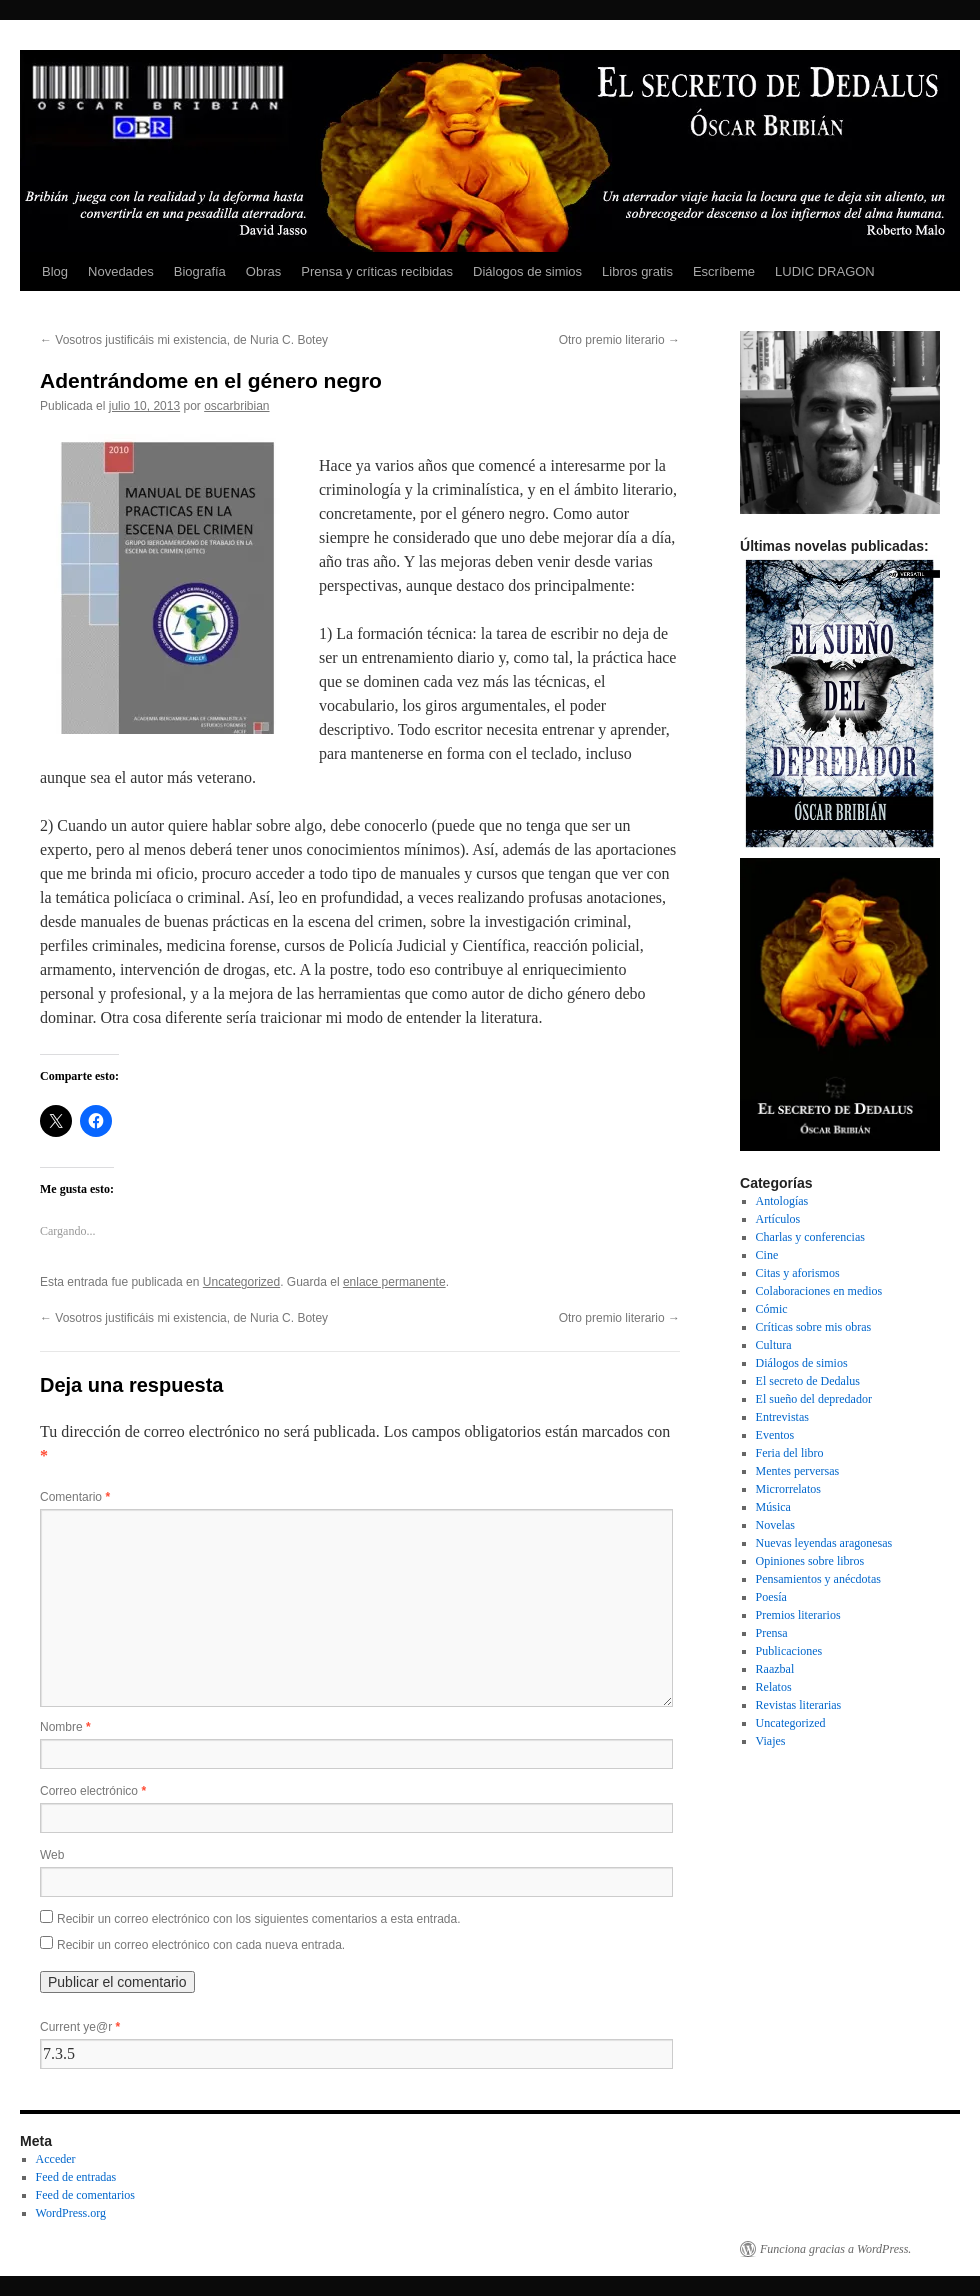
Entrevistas (782, 1417)
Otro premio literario (619, 340)
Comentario (75, 1497)
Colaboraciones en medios (819, 1291)
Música (773, 1507)
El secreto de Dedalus (808, 1381)
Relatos (774, 1687)
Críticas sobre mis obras (814, 1327)
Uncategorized (241, 1282)
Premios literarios (798, 1615)
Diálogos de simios (527, 271)
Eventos (775, 1435)
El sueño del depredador (814, 1399)
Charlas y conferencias (810, 1237)
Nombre (65, 1727)
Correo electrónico (93, 1791)
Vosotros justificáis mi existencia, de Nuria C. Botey (184, 340)
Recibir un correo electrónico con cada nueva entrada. (201, 1945)
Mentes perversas (798, 1471)
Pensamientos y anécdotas (818, 1579)
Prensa (772, 1633)
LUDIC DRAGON (825, 271)
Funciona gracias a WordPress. (835, 2249)
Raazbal (775, 1669)
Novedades (121, 271)
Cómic (772, 1309)
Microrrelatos (788, 1489)
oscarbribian (236, 406)
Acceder (56, 2159)
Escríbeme (724, 271)
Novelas (775, 1525)
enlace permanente (394, 1282)
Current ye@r (80, 2027)
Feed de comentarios (85, 2195)
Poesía (771, 1597)
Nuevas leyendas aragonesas (824, 1543)
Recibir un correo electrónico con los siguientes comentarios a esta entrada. (259, 1919)
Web (52, 1855)
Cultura (774, 1345)
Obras (263, 271)
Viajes (771, 1741)
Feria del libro (790, 1453)
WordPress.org (71, 2213)
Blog (55, 271)
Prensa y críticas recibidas (377, 271)
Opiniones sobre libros (810, 1561)
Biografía (200, 271)
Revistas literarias (799, 1705)
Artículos (778, 1219)
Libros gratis (637, 271)
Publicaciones (789, 1651)
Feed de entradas (76, 2177)
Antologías (782, 1201)
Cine (767, 1255)
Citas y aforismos (798, 1273)
